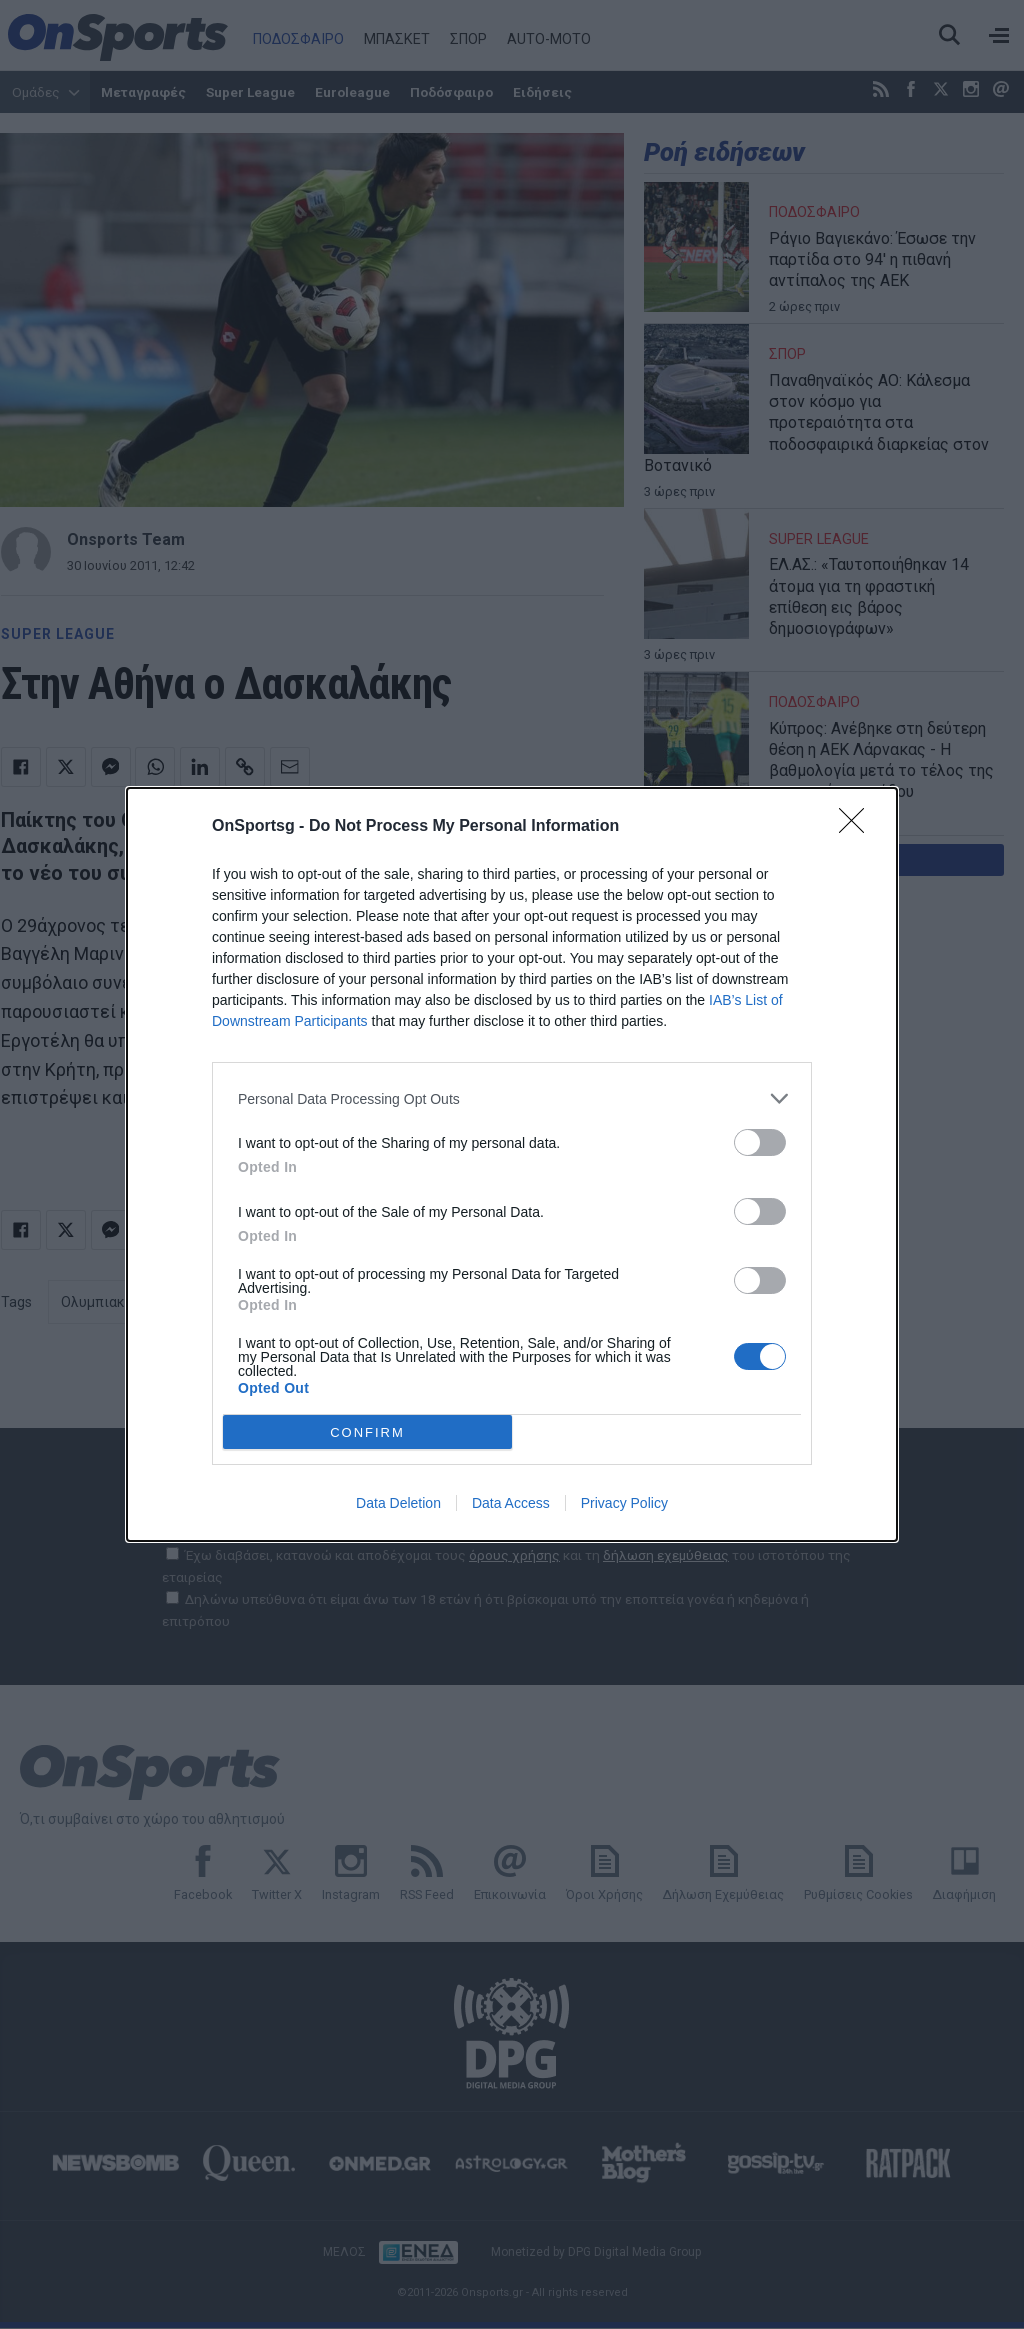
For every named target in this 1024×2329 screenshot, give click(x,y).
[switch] (760, 1142)
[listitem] (512, 1098)
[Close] (858, 827)
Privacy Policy (624, 1503)
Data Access (511, 1503)
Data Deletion (398, 1503)
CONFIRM (367, 1432)
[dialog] (512, 1164)
